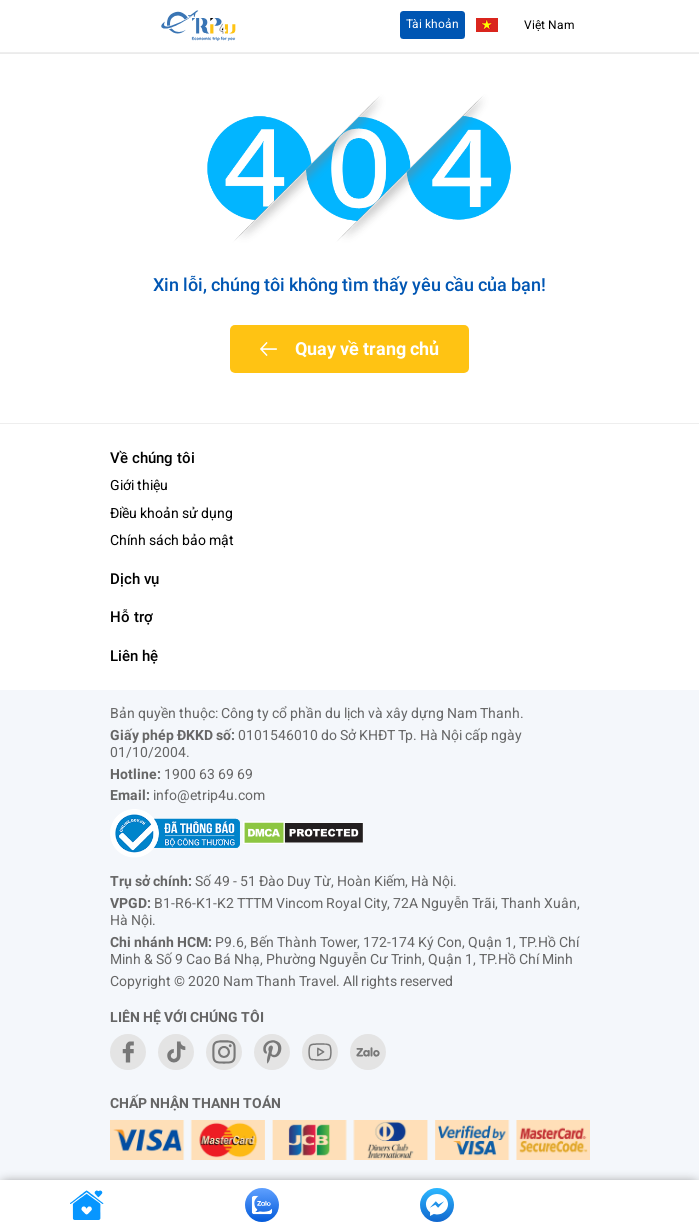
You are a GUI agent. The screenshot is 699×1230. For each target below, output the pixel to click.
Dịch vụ (134, 579)
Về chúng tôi (152, 458)
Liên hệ (134, 656)
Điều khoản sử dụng (171, 513)
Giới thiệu (139, 485)
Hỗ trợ (131, 617)
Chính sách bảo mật (172, 540)
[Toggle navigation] (133, 26)
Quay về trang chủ (367, 348)
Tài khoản (432, 24)
